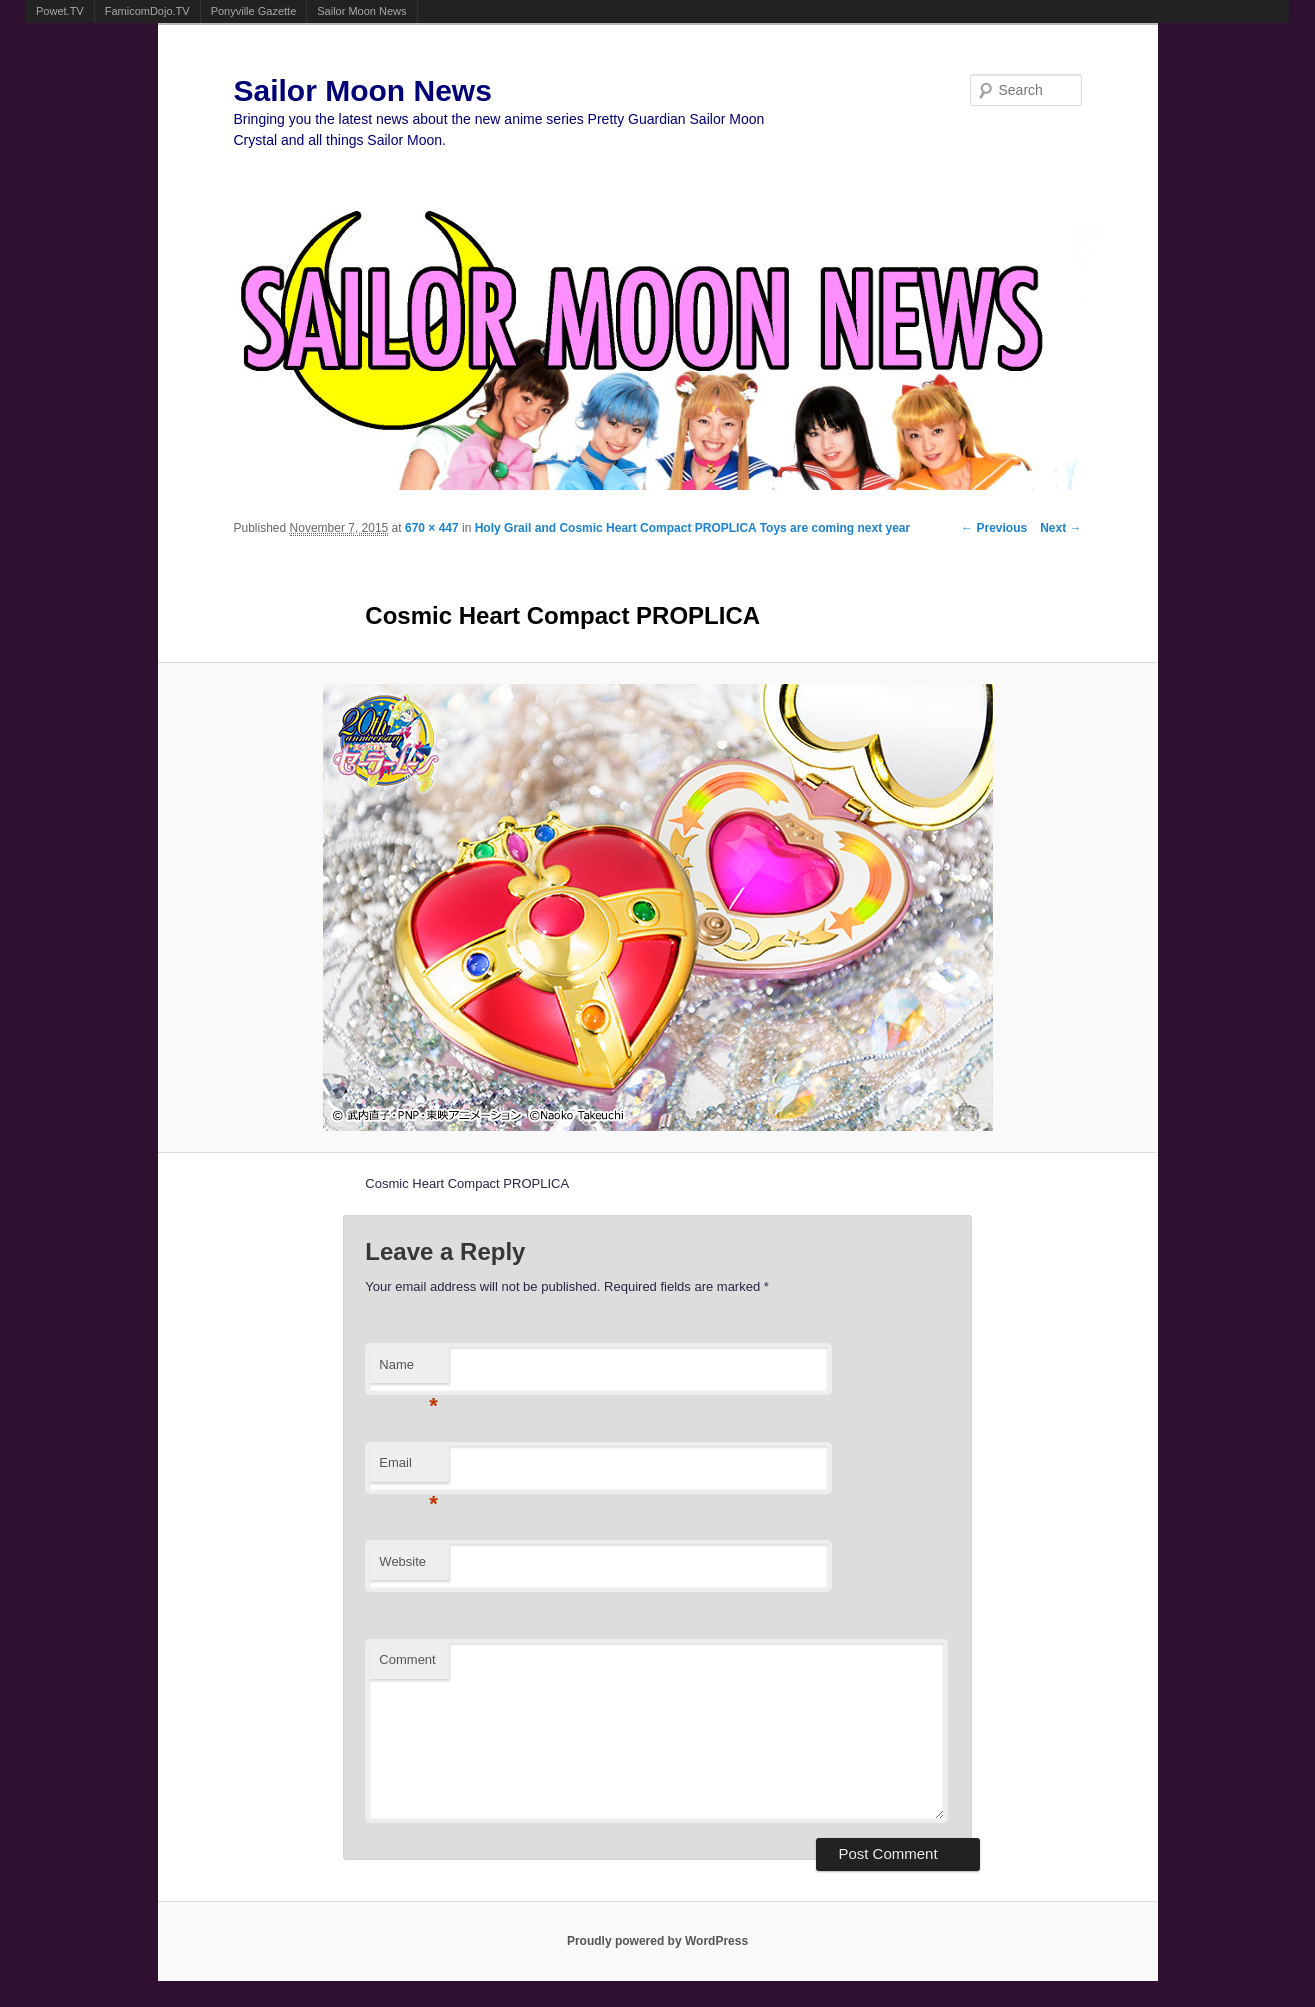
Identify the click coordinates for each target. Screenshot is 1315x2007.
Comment (407, 1659)
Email (408, 1468)
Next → (1060, 528)
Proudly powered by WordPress (657, 1941)
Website (402, 1561)
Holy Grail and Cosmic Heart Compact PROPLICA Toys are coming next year (692, 528)
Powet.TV (60, 11)
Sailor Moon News (361, 11)
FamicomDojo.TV (147, 11)
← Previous (994, 528)
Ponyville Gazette (254, 11)
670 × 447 (432, 528)
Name (408, 1370)
